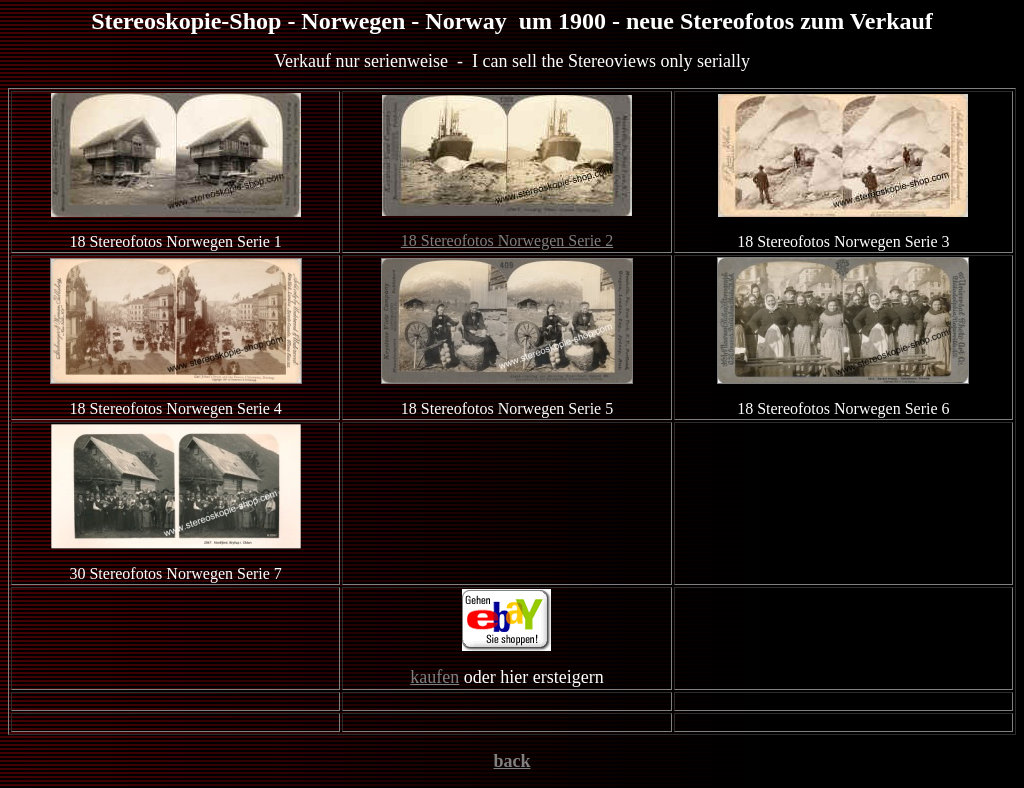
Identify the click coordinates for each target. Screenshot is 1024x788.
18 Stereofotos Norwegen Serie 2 (507, 240)
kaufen (434, 677)
